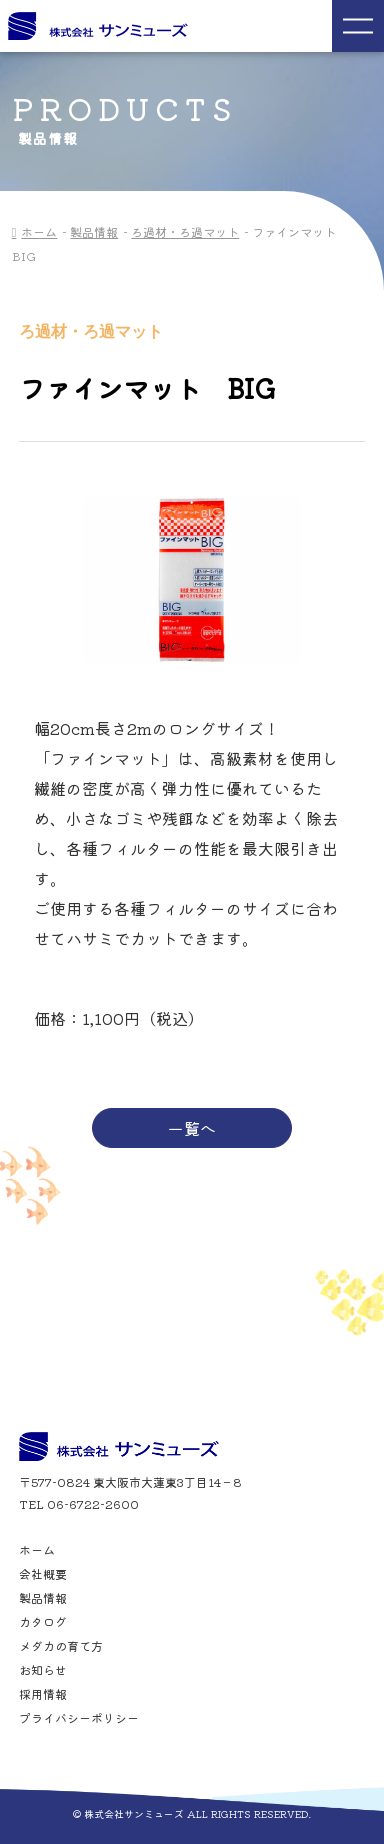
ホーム (39, 231)
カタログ (43, 1622)
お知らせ (43, 1670)
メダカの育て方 (61, 1646)
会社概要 (43, 1574)
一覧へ (192, 1128)
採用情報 (43, 1694)
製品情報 (94, 231)
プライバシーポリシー (79, 1718)
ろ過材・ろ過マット (185, 231)
